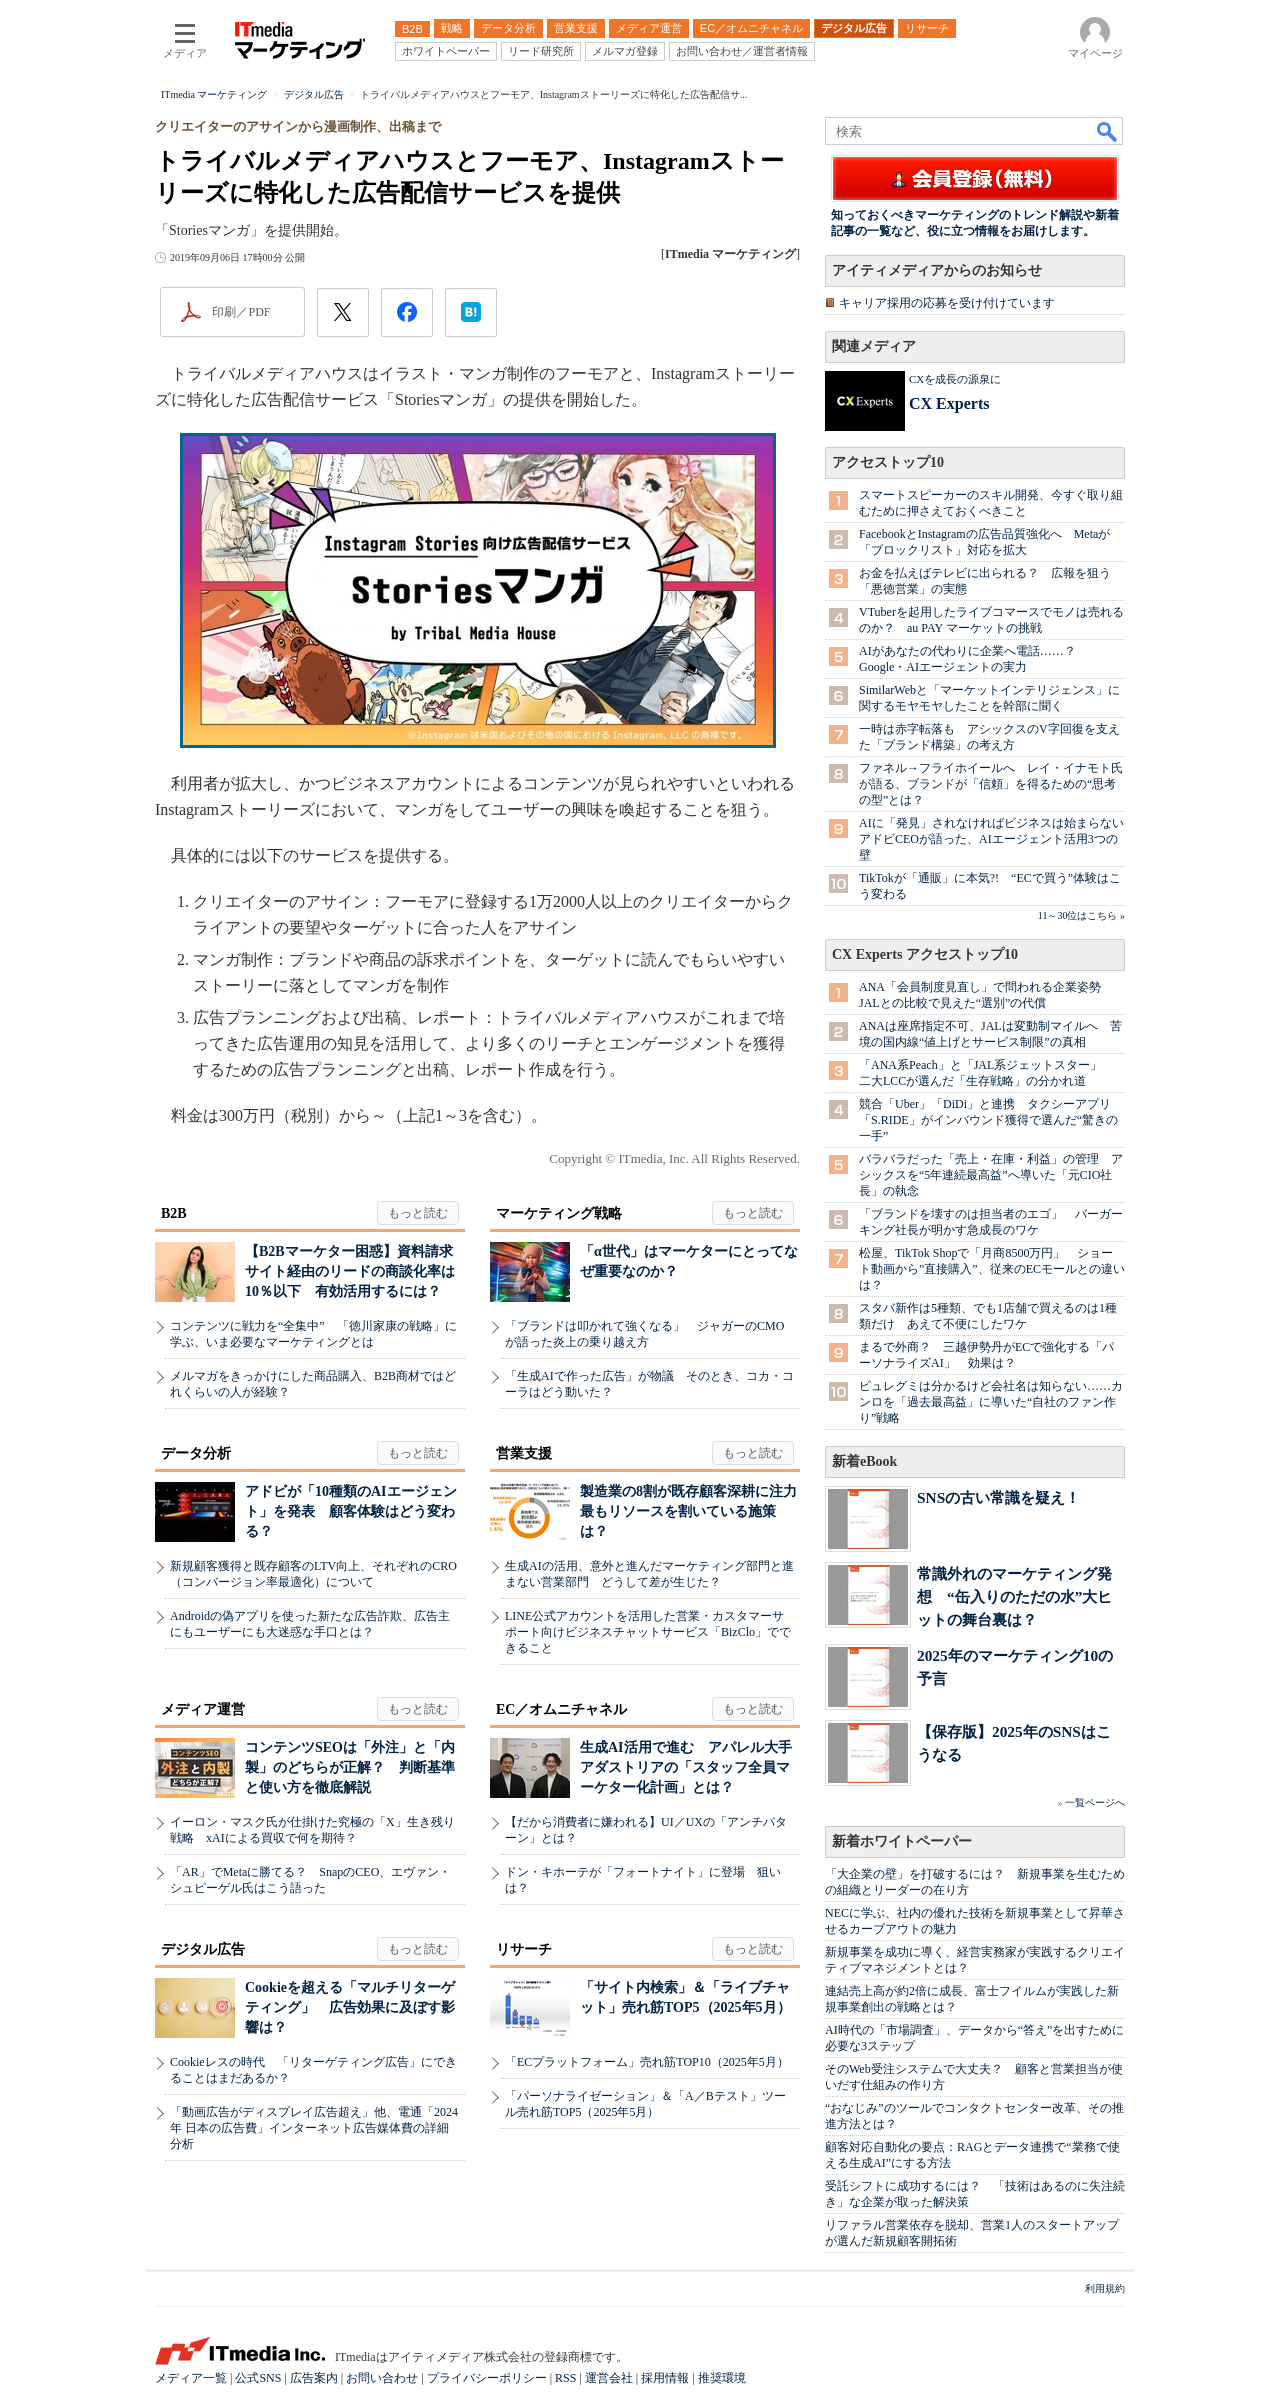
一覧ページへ (1095, 1802)
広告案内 (314, 2378)
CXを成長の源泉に (955, 379)
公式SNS (258, 2378)
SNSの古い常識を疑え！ (998, 1497)
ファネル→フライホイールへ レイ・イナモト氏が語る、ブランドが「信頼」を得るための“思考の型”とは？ (991, 784)
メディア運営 (203, 1709)
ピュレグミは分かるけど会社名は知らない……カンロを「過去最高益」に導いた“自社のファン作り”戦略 (991, 1402)
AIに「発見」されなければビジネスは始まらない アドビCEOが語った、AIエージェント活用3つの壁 (997, 839)
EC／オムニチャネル (561, 1709)
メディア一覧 (191, 2378)
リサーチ (524, 1949)
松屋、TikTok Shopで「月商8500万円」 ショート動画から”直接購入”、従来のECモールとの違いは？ (992, 1269)
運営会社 (609, 2378)
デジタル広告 (203, 1949)
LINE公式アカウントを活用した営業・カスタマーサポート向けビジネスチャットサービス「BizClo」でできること (648, 1632)
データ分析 (196, 1453)
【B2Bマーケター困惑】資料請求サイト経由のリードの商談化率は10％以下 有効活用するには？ (350, 1271)
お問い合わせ (382, 2378)
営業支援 (524, 1453)
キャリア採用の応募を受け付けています (947, 303)
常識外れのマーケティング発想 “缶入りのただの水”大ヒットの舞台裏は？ (1014, 1596)
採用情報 (665, 2378)
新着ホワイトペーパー (902, 1841)
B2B (174, 1213)
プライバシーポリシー (487, 2378)
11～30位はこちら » (1081, 915)
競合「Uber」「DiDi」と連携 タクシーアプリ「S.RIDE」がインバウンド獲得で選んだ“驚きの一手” (988, 1120)
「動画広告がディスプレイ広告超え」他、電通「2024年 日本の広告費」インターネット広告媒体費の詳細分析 (314, 2128)
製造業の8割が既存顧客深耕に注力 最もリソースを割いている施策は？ (695, 1511)
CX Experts (949, 403)
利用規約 (1105, 2288)
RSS (565, 2378)
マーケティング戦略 (559, 1213)
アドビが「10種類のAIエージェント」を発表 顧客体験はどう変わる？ (351, 1511)
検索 (1108, 131)
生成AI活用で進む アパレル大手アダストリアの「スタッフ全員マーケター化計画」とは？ (686, 1767)
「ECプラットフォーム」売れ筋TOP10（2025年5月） (647, 2062)
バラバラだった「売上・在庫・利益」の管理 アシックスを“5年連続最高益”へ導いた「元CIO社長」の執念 (991, 1175)
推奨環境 (722, 2378)
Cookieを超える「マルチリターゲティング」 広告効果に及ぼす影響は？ (350, 2007)
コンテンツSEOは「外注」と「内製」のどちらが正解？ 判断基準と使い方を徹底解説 (350, 1767)
